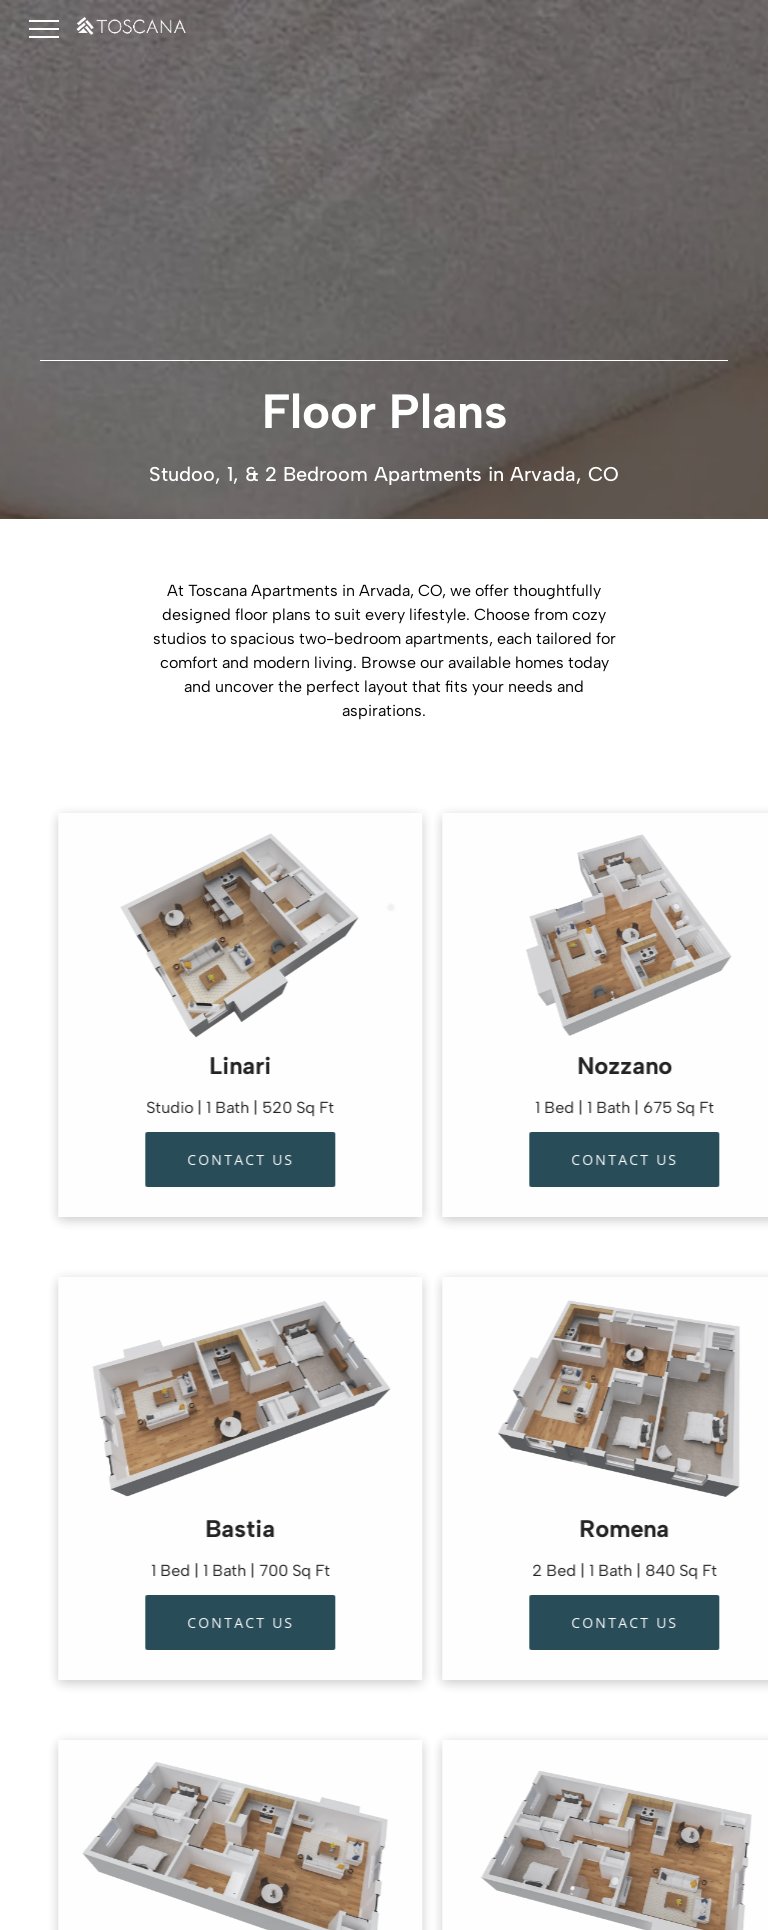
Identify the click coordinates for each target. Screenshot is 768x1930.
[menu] (44, 29)
